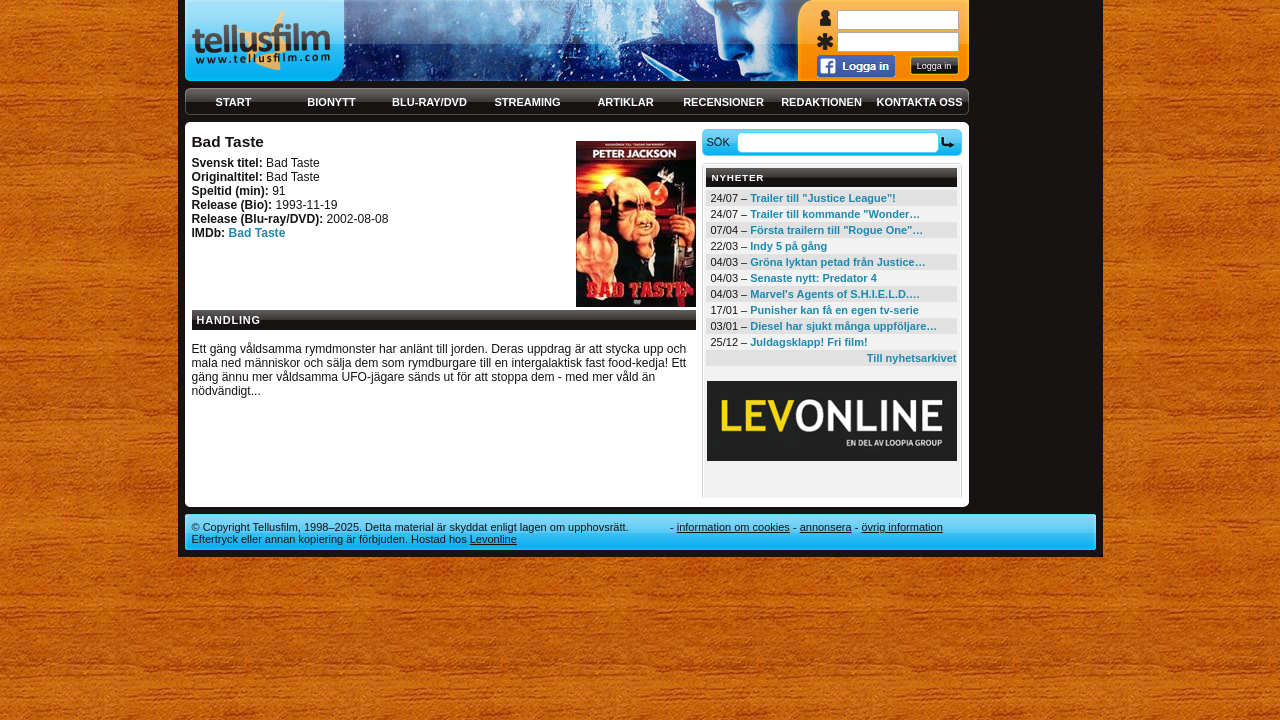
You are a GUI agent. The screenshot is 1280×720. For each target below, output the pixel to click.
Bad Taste (256, 233)
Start (234, 102)
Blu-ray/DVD (429, 102)
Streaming (528, 102)
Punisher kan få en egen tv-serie (834, 310)
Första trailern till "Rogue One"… (836, 230)
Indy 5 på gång (788, 246)
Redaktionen (821, 102)
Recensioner (723, 102)
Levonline (493, 539)
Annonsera (826, 527)
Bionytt (331, 102)
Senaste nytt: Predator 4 (813, 278)
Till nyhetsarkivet (912, 358)
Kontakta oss (920, 102)
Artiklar (625, 102)
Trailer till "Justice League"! (823, 198)
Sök (720, 142)
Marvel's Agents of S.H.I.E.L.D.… (835, 294)
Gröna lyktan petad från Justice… (837, 262)
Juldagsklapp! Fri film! (808, 342)
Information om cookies (733, 527)
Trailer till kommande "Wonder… (835, 214)
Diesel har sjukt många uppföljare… (843, 326)
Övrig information (901, 527)
